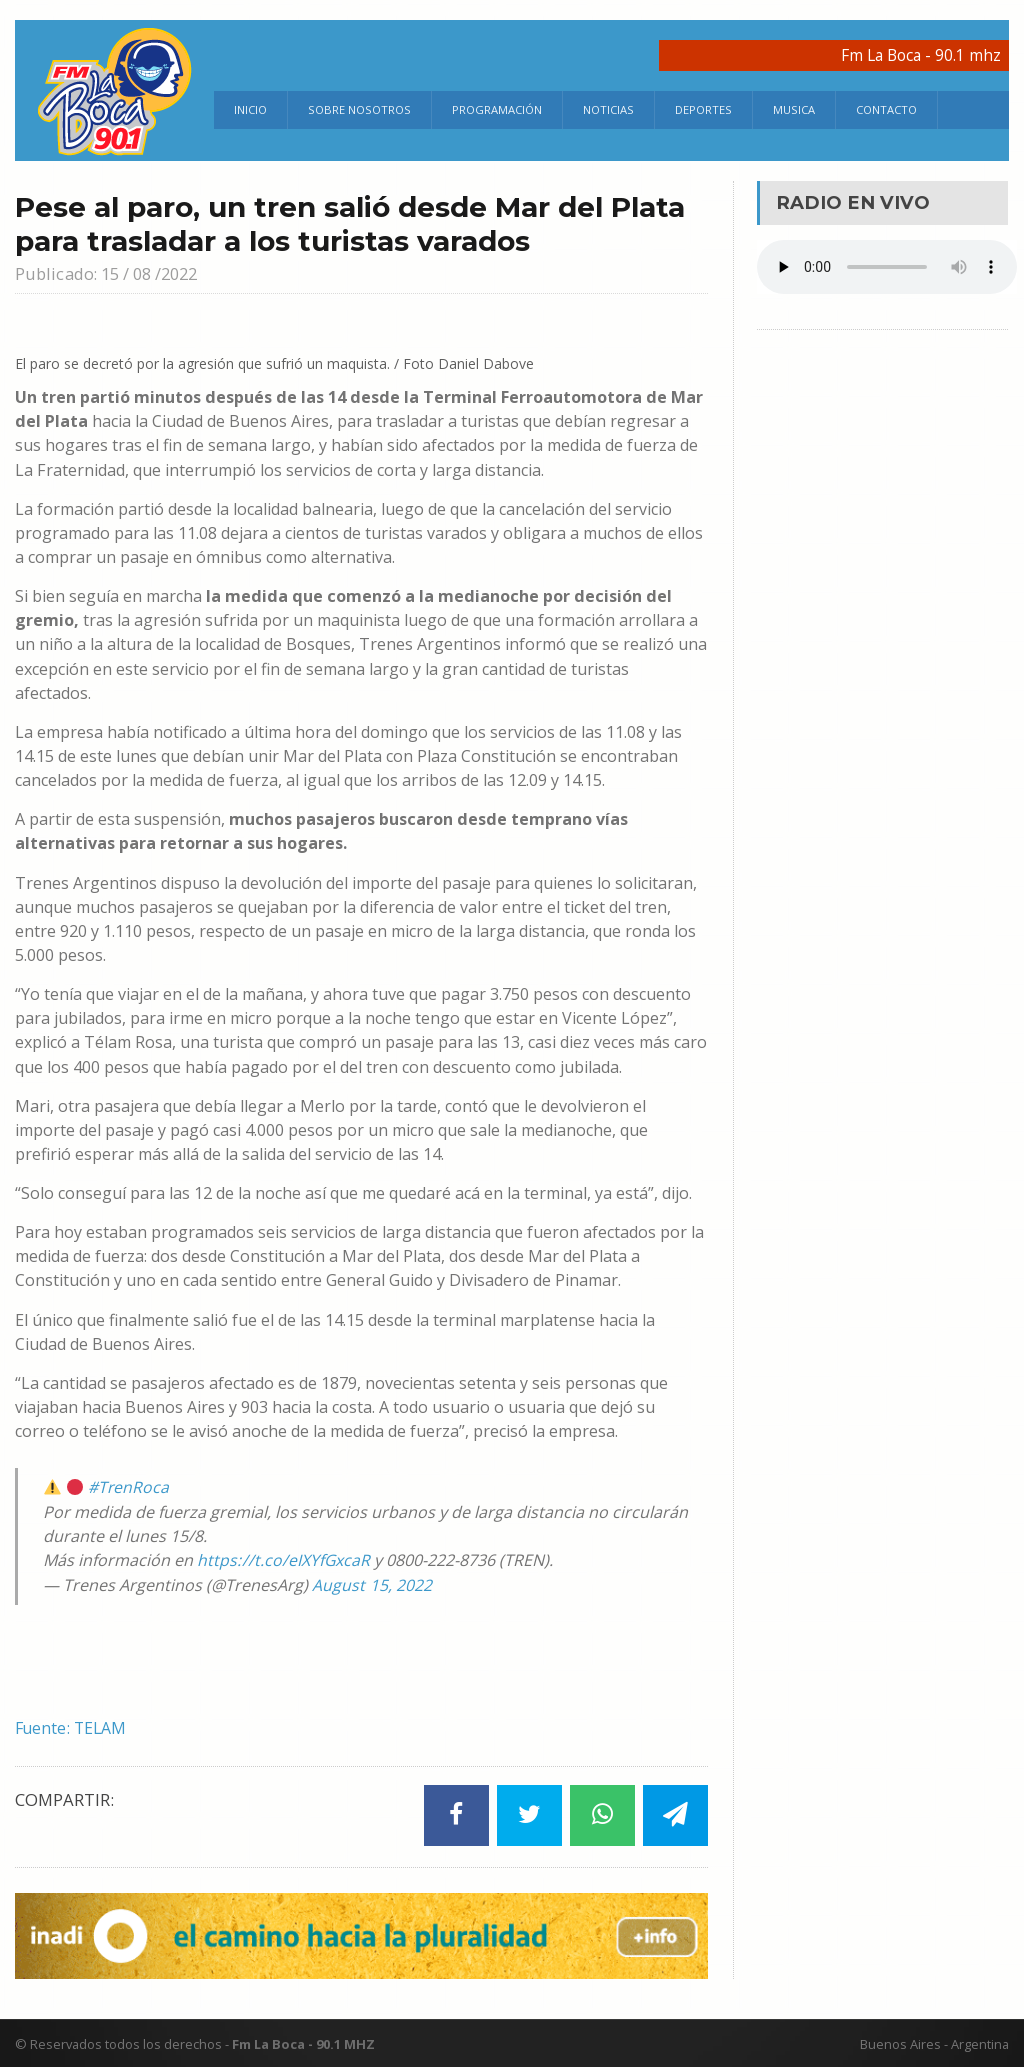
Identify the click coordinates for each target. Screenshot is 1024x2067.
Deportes (703, 109)
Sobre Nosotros (359, 109)
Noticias (608, 109)
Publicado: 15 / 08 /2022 (110, 273)
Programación (497, 109)
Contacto (886, 109)
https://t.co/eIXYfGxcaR (283, 1560)
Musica (794, 109)
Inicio (250, 109)
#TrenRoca (129, 1487)
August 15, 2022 (371, 1584)
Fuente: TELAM (72, 1727)
